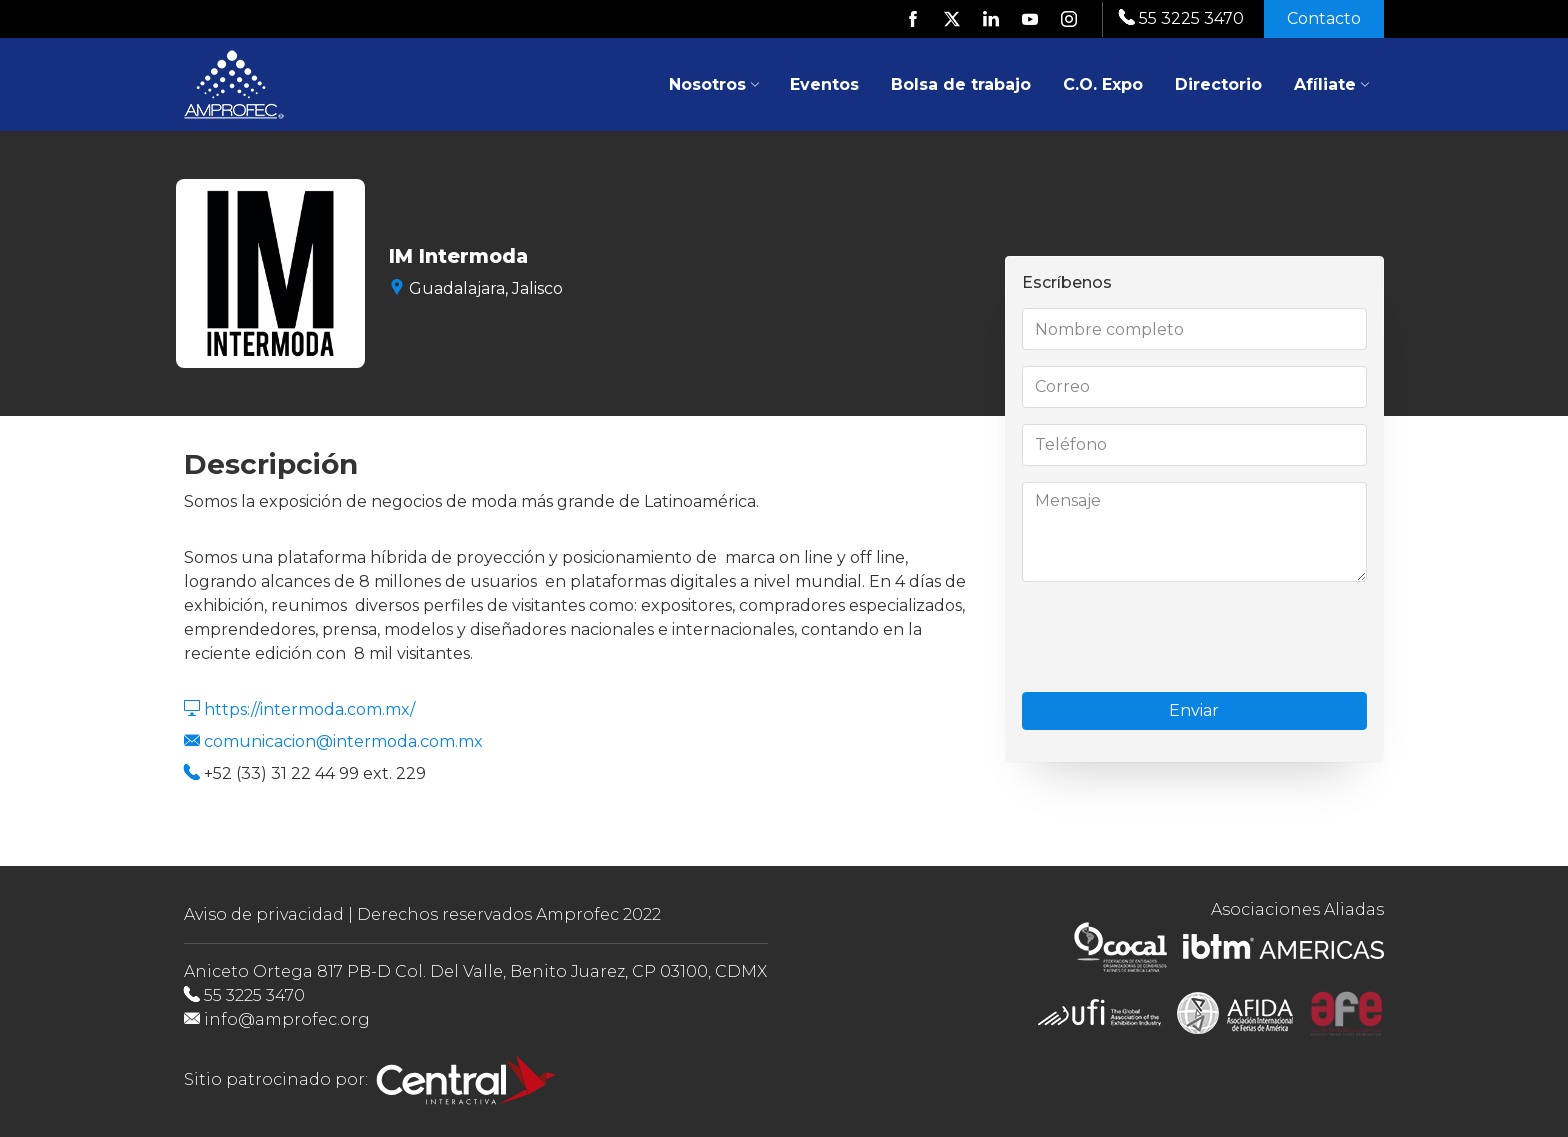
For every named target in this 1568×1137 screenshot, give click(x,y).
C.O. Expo (1103, 84)
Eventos (824, 84)
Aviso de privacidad (264, 914)
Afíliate (1332, 84)
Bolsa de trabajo (961, 84)
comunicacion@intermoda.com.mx (343, 741)
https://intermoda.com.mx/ (309, 709)
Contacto (1324, 18)
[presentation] (1174, 637)
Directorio (1218, 84)
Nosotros (714, 84)
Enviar (1195, 710)
